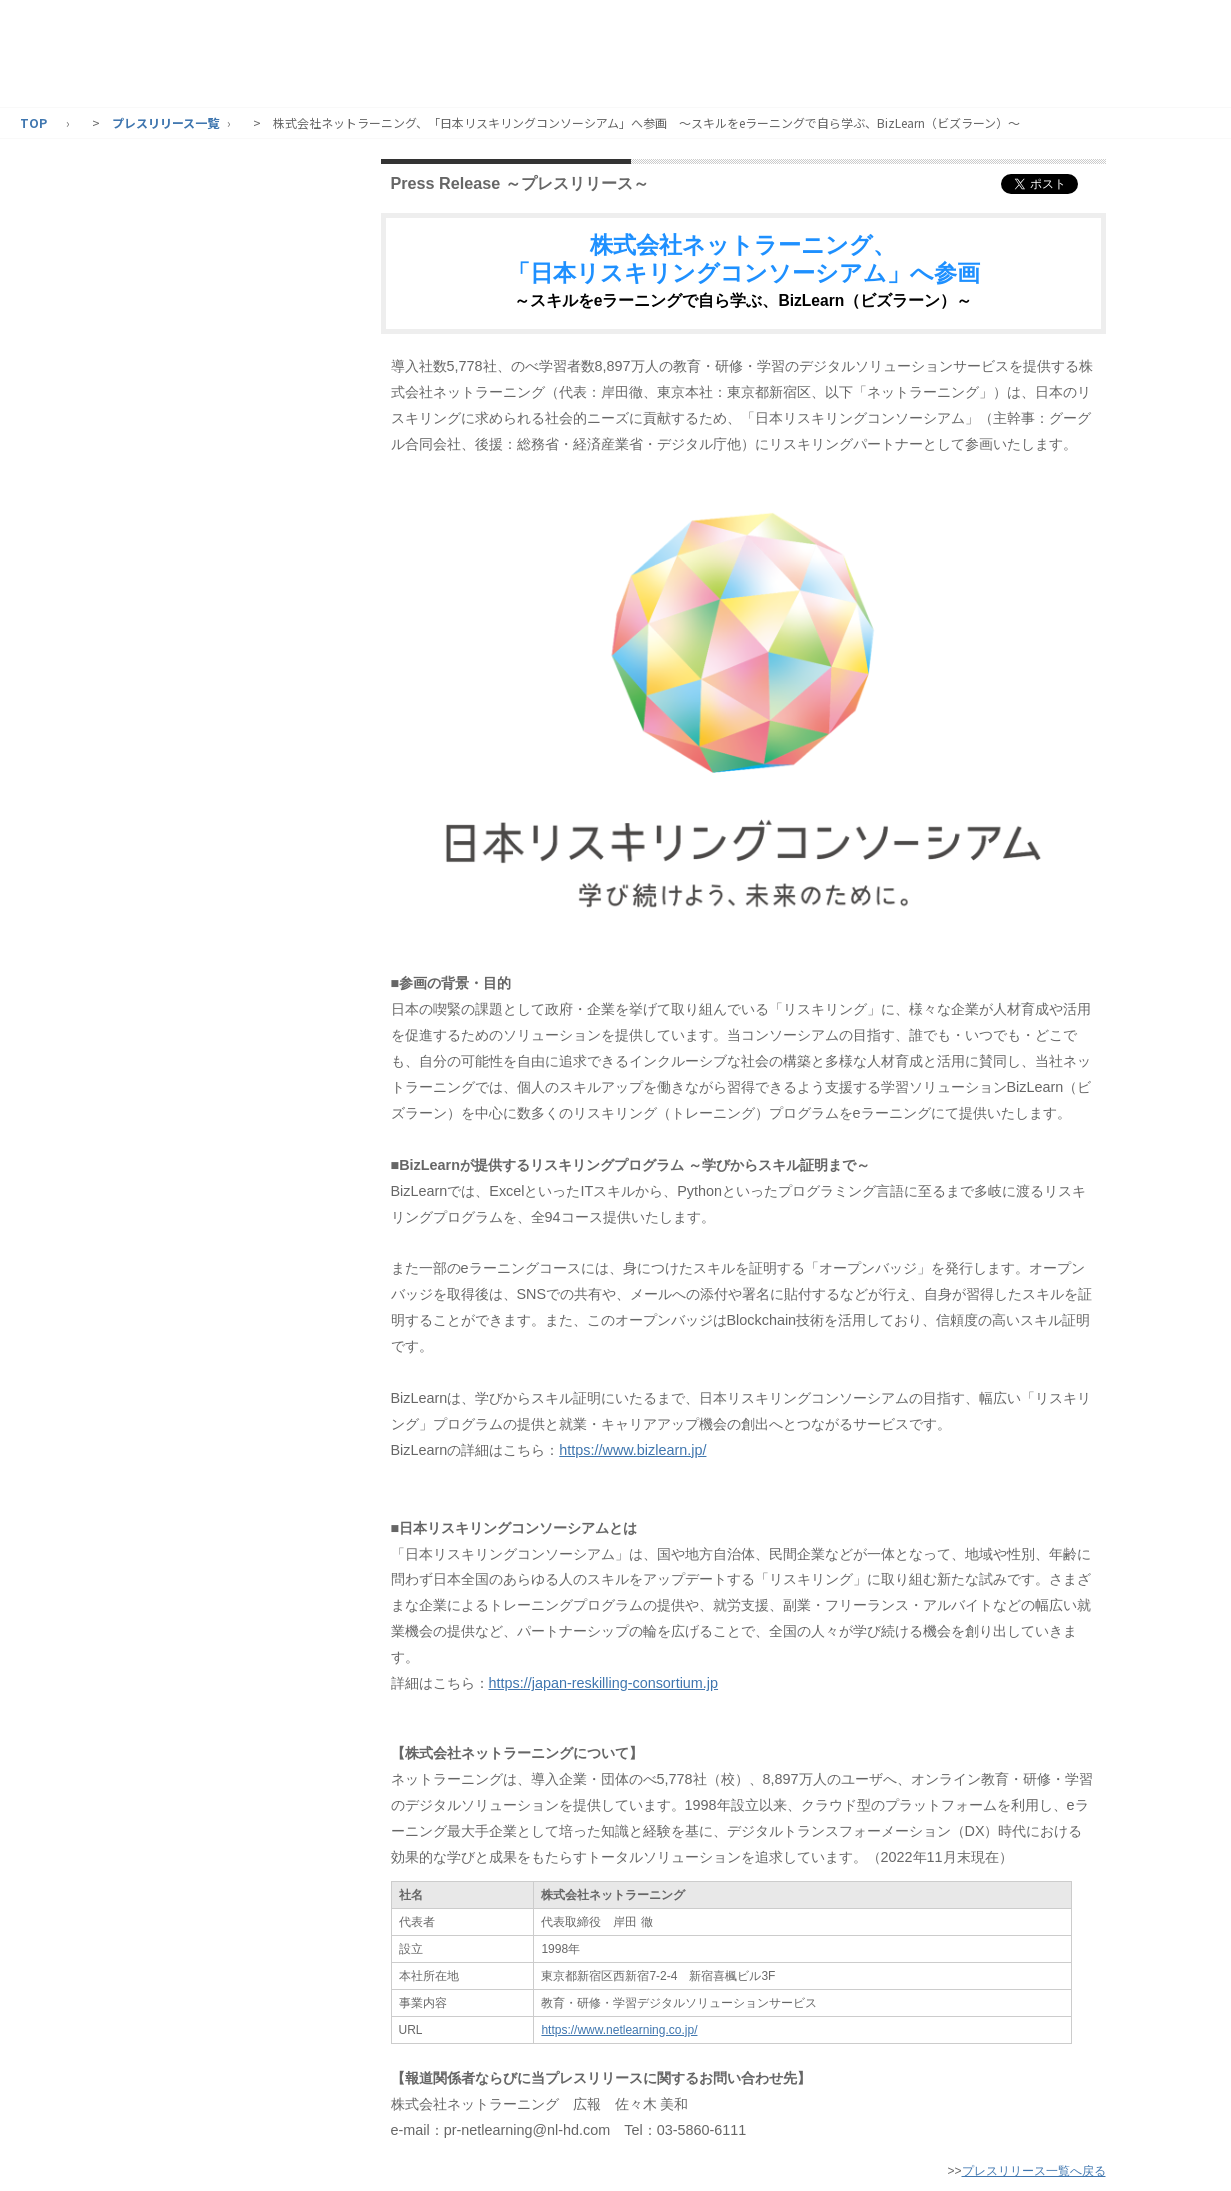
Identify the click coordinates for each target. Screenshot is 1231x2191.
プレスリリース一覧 (165, 122)
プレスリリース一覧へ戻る (1034, 2171)
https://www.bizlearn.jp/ (632, 1450)
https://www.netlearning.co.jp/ (619, 2030)
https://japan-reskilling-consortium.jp (604, 1683)
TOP (33, 122)
